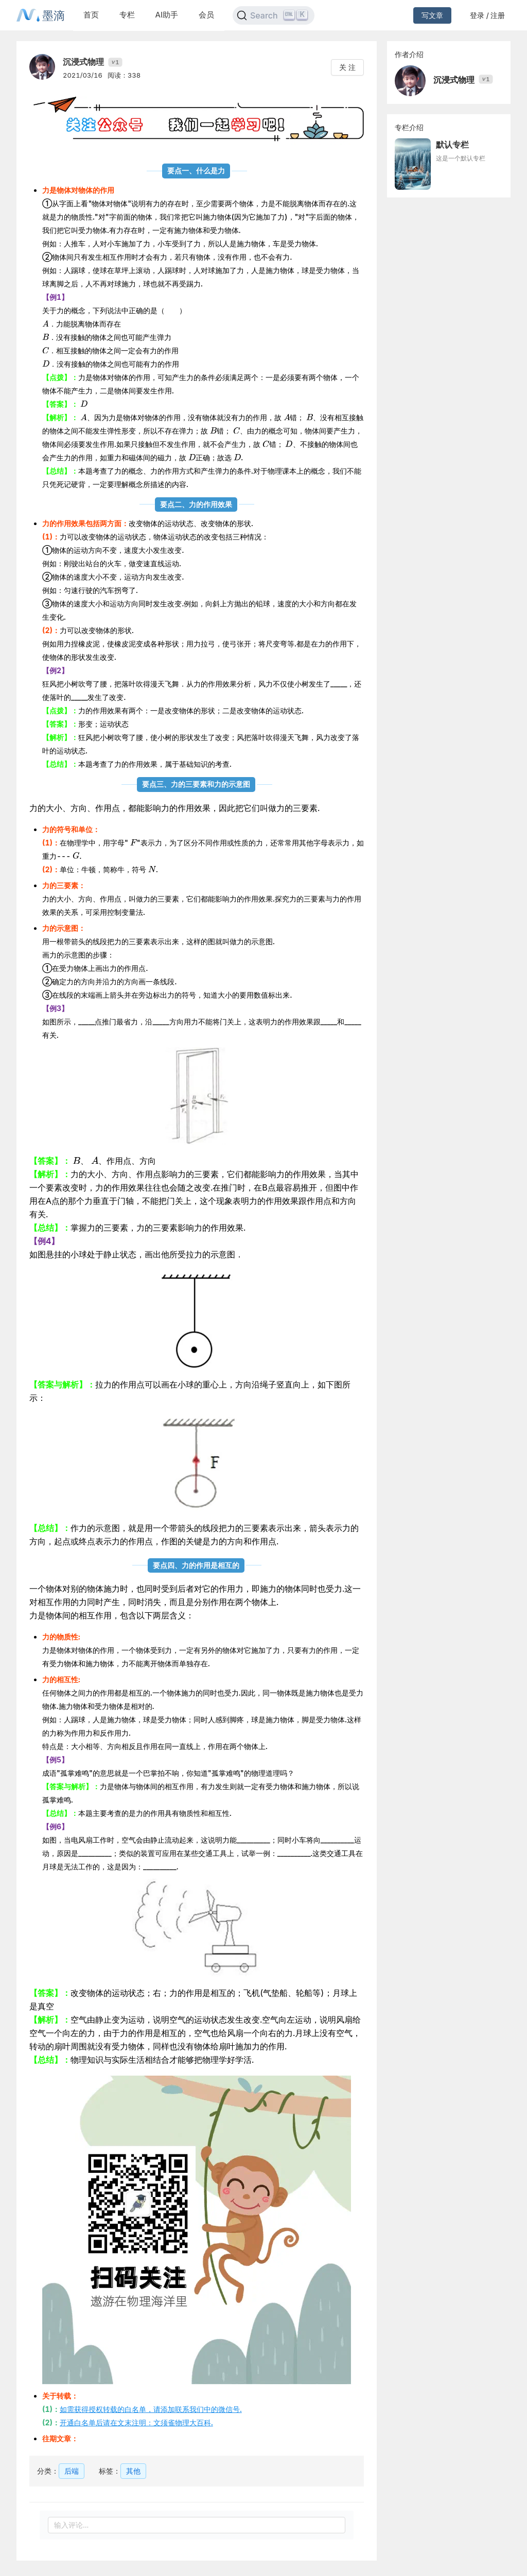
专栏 (127, 15)
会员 (206, 15)
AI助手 (166, 15)
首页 (91, 15)
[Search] (273, 15)
